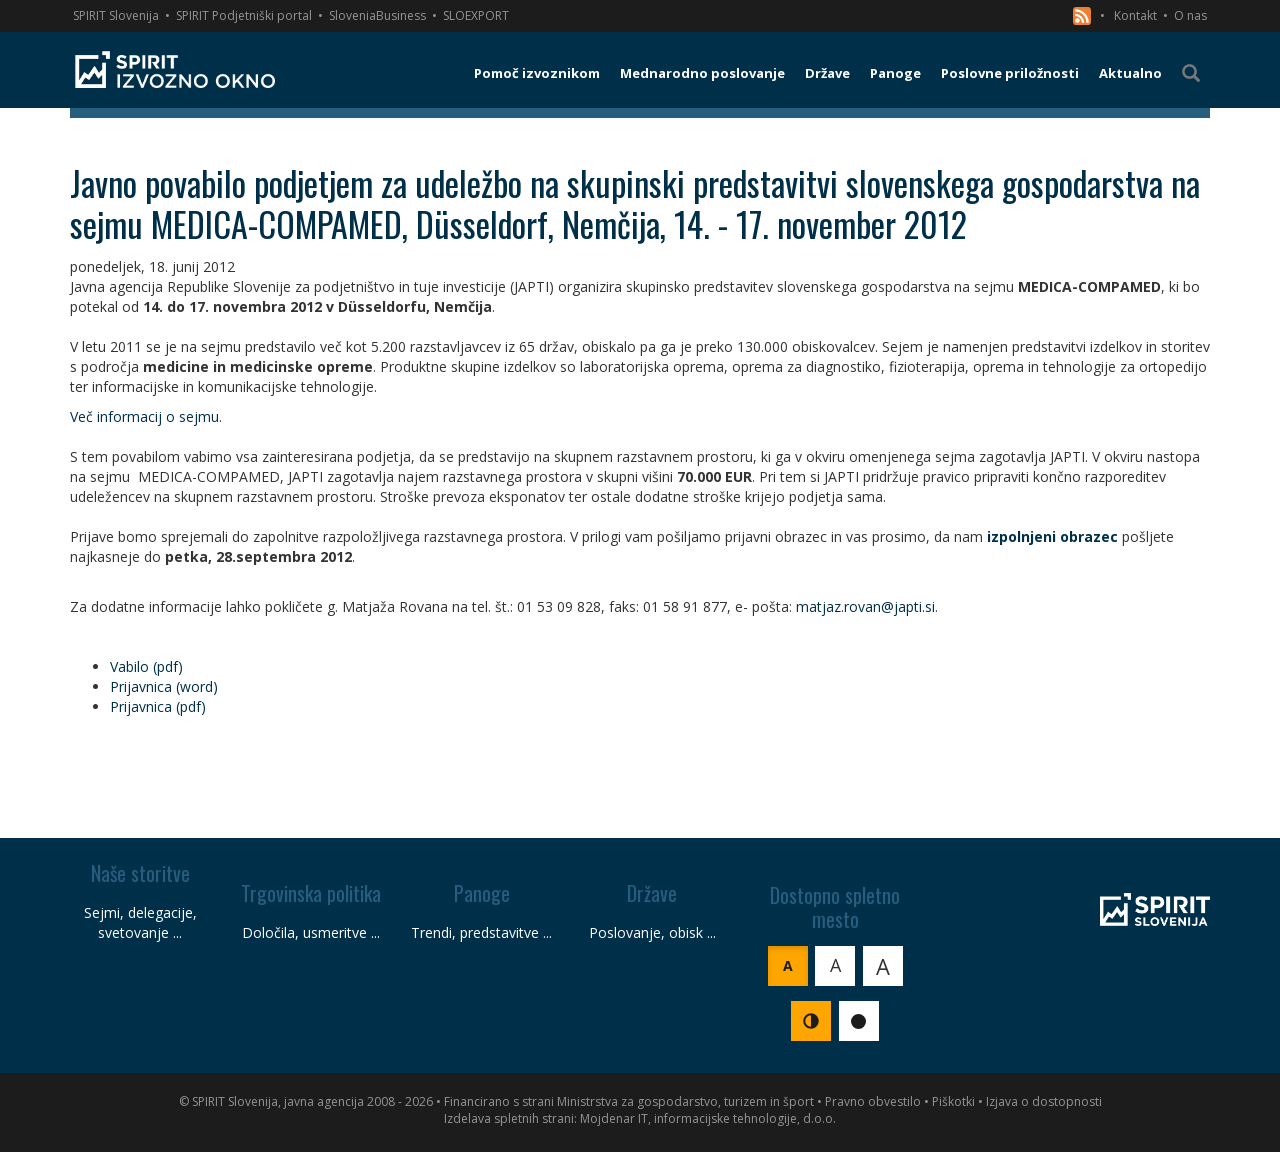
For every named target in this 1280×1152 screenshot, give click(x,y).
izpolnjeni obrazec (1052, 536)
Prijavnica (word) (164, 686)
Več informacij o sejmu (144, 416)
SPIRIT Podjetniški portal (244, 15)
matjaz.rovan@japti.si (865, 606)
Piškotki (953, 1101)
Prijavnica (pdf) (158, 706)
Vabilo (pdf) (146, 666)
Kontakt (1135, 15)
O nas (1190, 15)
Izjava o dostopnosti (1044, 1101)
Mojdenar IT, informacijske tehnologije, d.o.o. (708, 1118)
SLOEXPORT (476, 15)
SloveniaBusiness (377, 15)
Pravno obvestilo (873, 1101)
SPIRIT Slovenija (116, 15)
